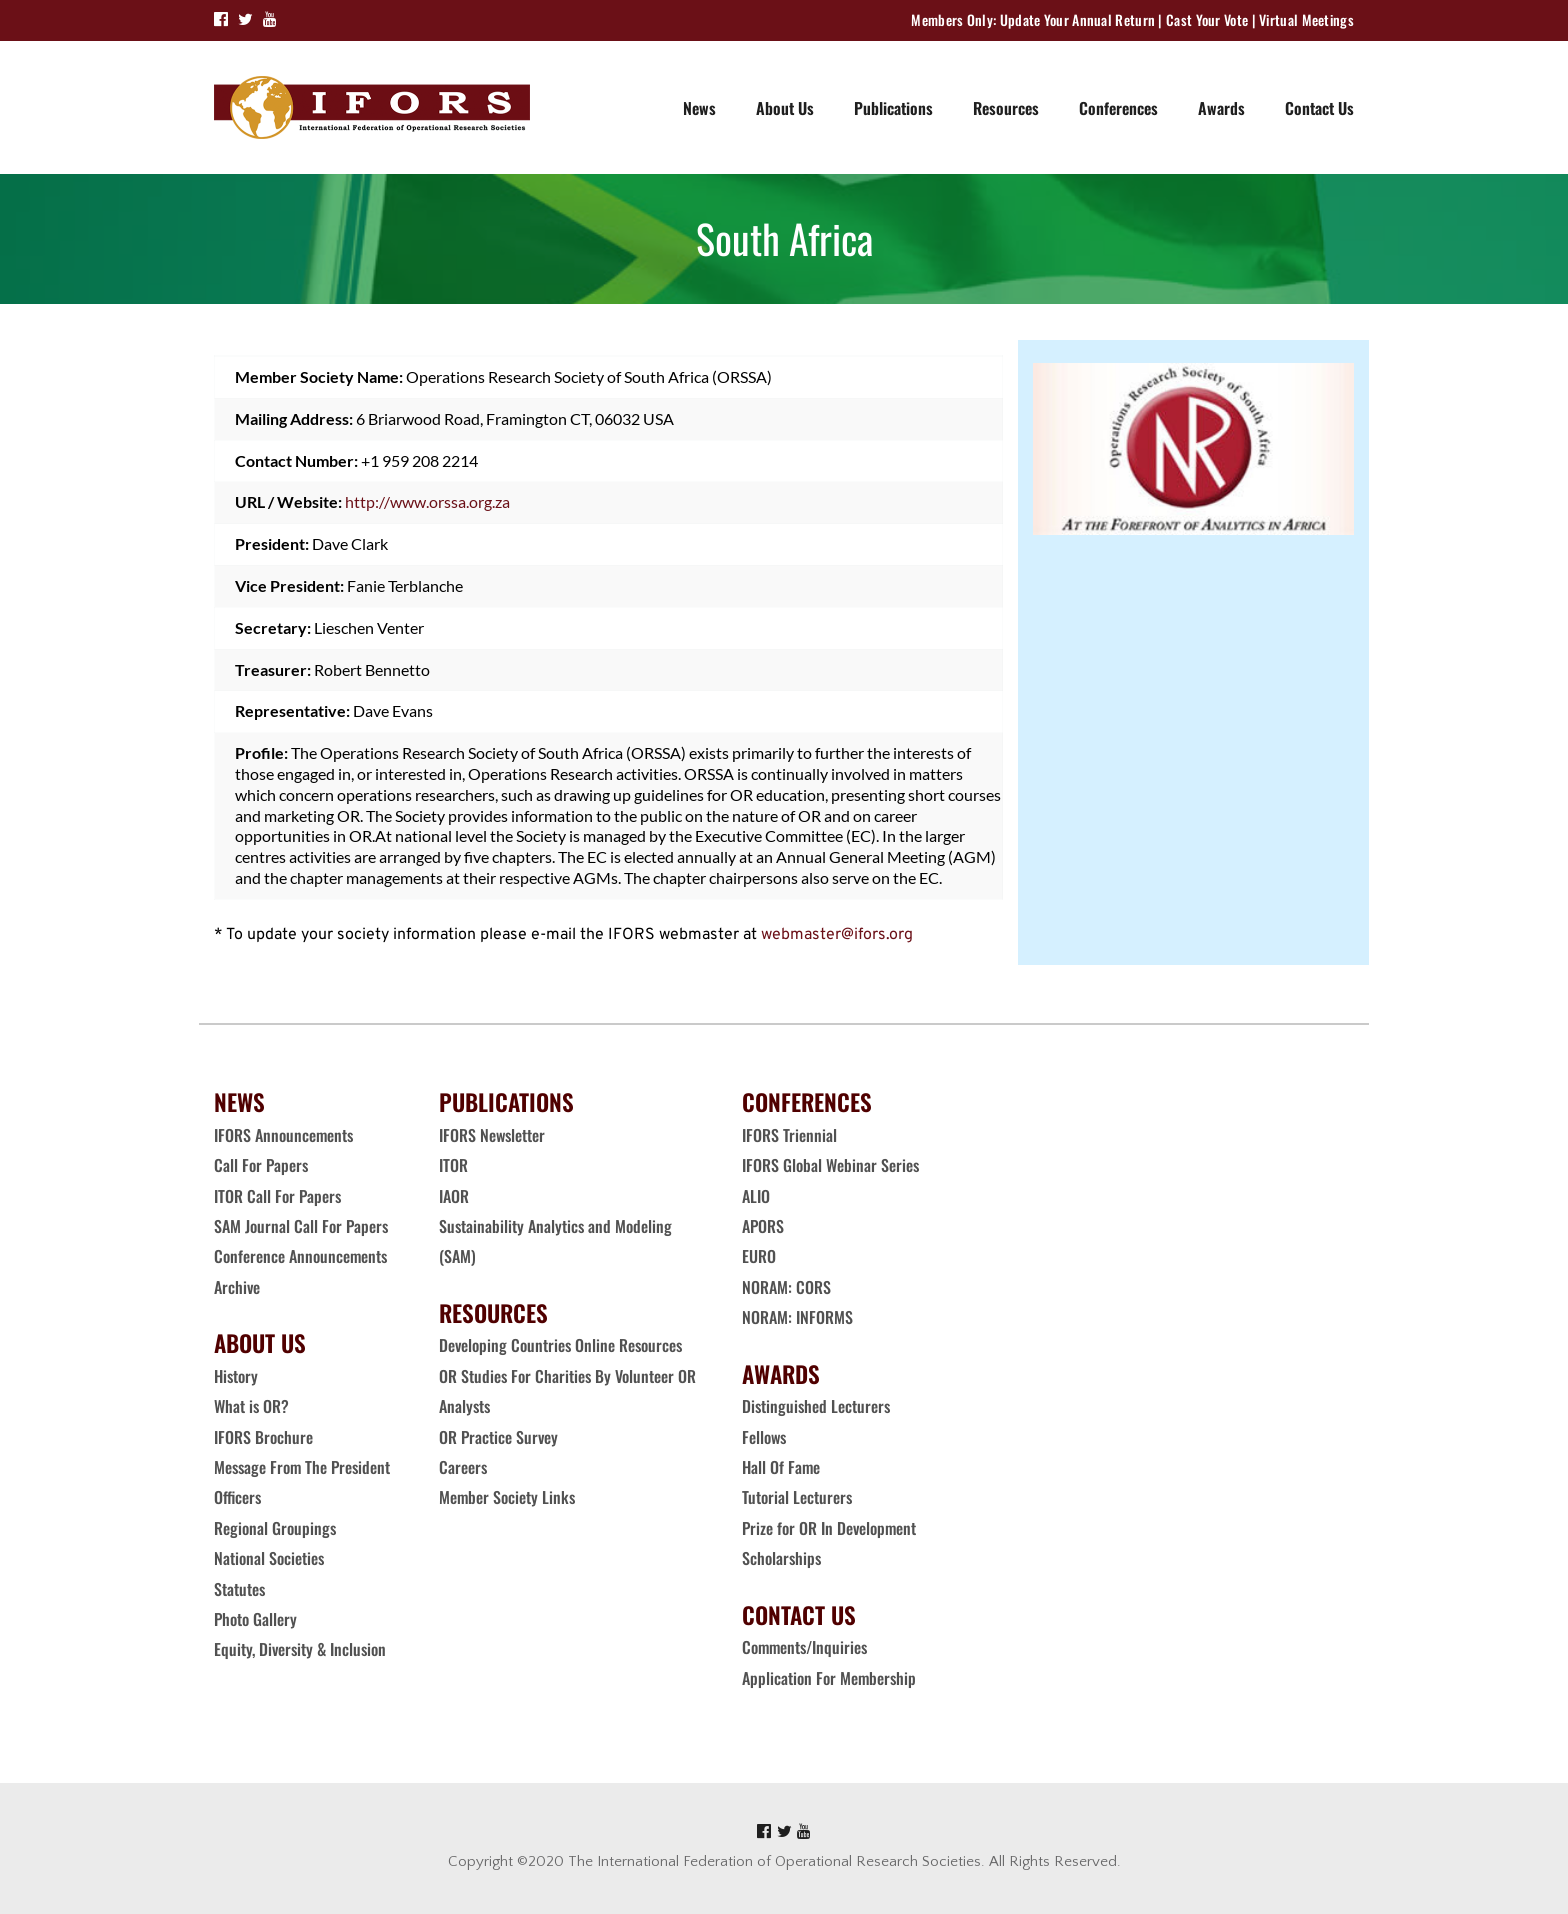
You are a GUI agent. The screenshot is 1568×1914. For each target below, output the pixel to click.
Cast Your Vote (1207, 19)
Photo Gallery (255, 1619)
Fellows (764, 1437)
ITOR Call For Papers (279, 1196)
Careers (465, 1467)
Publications (893, 108)
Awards (1221, 108)
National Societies (269, 1558)
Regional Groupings (275, 1528)
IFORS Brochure (263, 1437)
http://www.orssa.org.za (427, 501)
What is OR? (251, 1406)
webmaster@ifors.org (837, 935)
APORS (763, 1226)
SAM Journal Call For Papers (303, 1226)
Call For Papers (261, 1165)
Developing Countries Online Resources (560, 1345)
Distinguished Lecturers (816, 1406)
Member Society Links (509, 1497)
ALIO (756, 1196)
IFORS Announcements (283, 1135)
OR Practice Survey (498, 1437)
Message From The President (302, 1467)
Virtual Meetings (1306, 19)
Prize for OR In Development (829, 1528)
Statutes (239, 1589)
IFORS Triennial (789, 1135)
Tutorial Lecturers (797, 1497)
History (236, 1376)
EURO (759, 1256)
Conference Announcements (300, 1256)
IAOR (454, 1196)
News (699, 108)
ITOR (453, 1165)
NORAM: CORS (786, 1287)
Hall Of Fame (781, 1467)
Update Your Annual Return (1078, 19)
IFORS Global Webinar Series (830, 1165)
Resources (1006, 108)
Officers (237, 1497)
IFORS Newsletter (492, 1135)
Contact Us (1319, 108)
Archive (237, 1287)
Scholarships (781, 1558)
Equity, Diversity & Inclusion (302, 1649)
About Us (785, 108)
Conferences (1118, 108)
